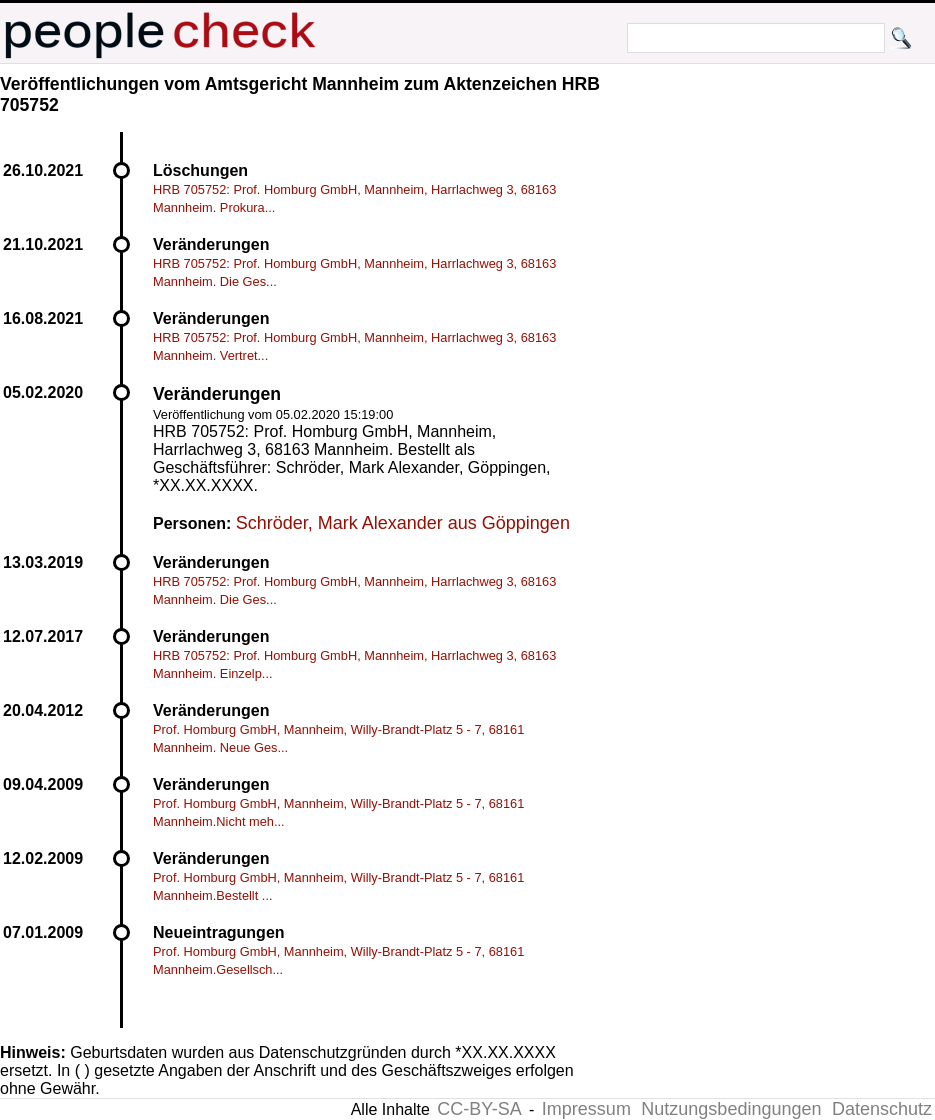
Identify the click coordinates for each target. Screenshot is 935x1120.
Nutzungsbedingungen (731, 1109)
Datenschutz (882, 1109)
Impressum (586, 1109)
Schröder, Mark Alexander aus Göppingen (403, 523)
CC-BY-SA (479, 1109)
